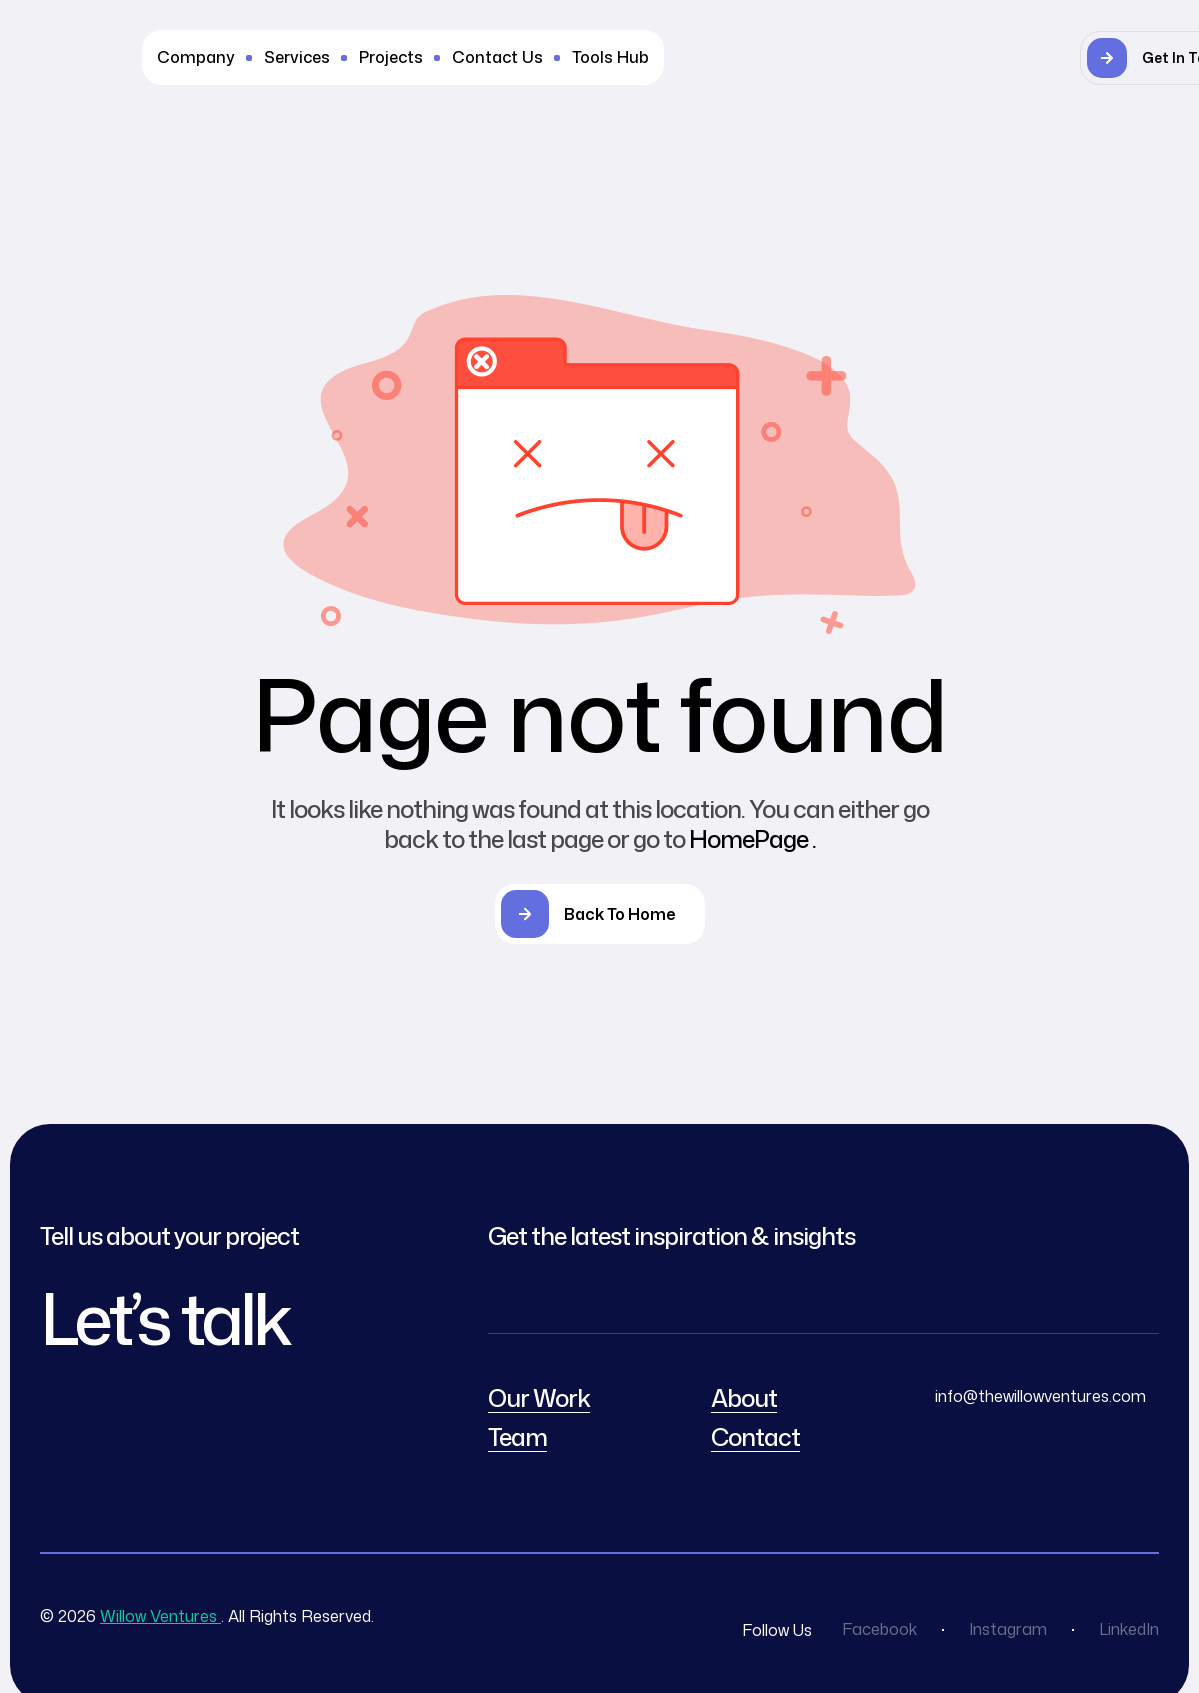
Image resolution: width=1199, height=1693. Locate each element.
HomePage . (752, 839)
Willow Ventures (160, 1616)
